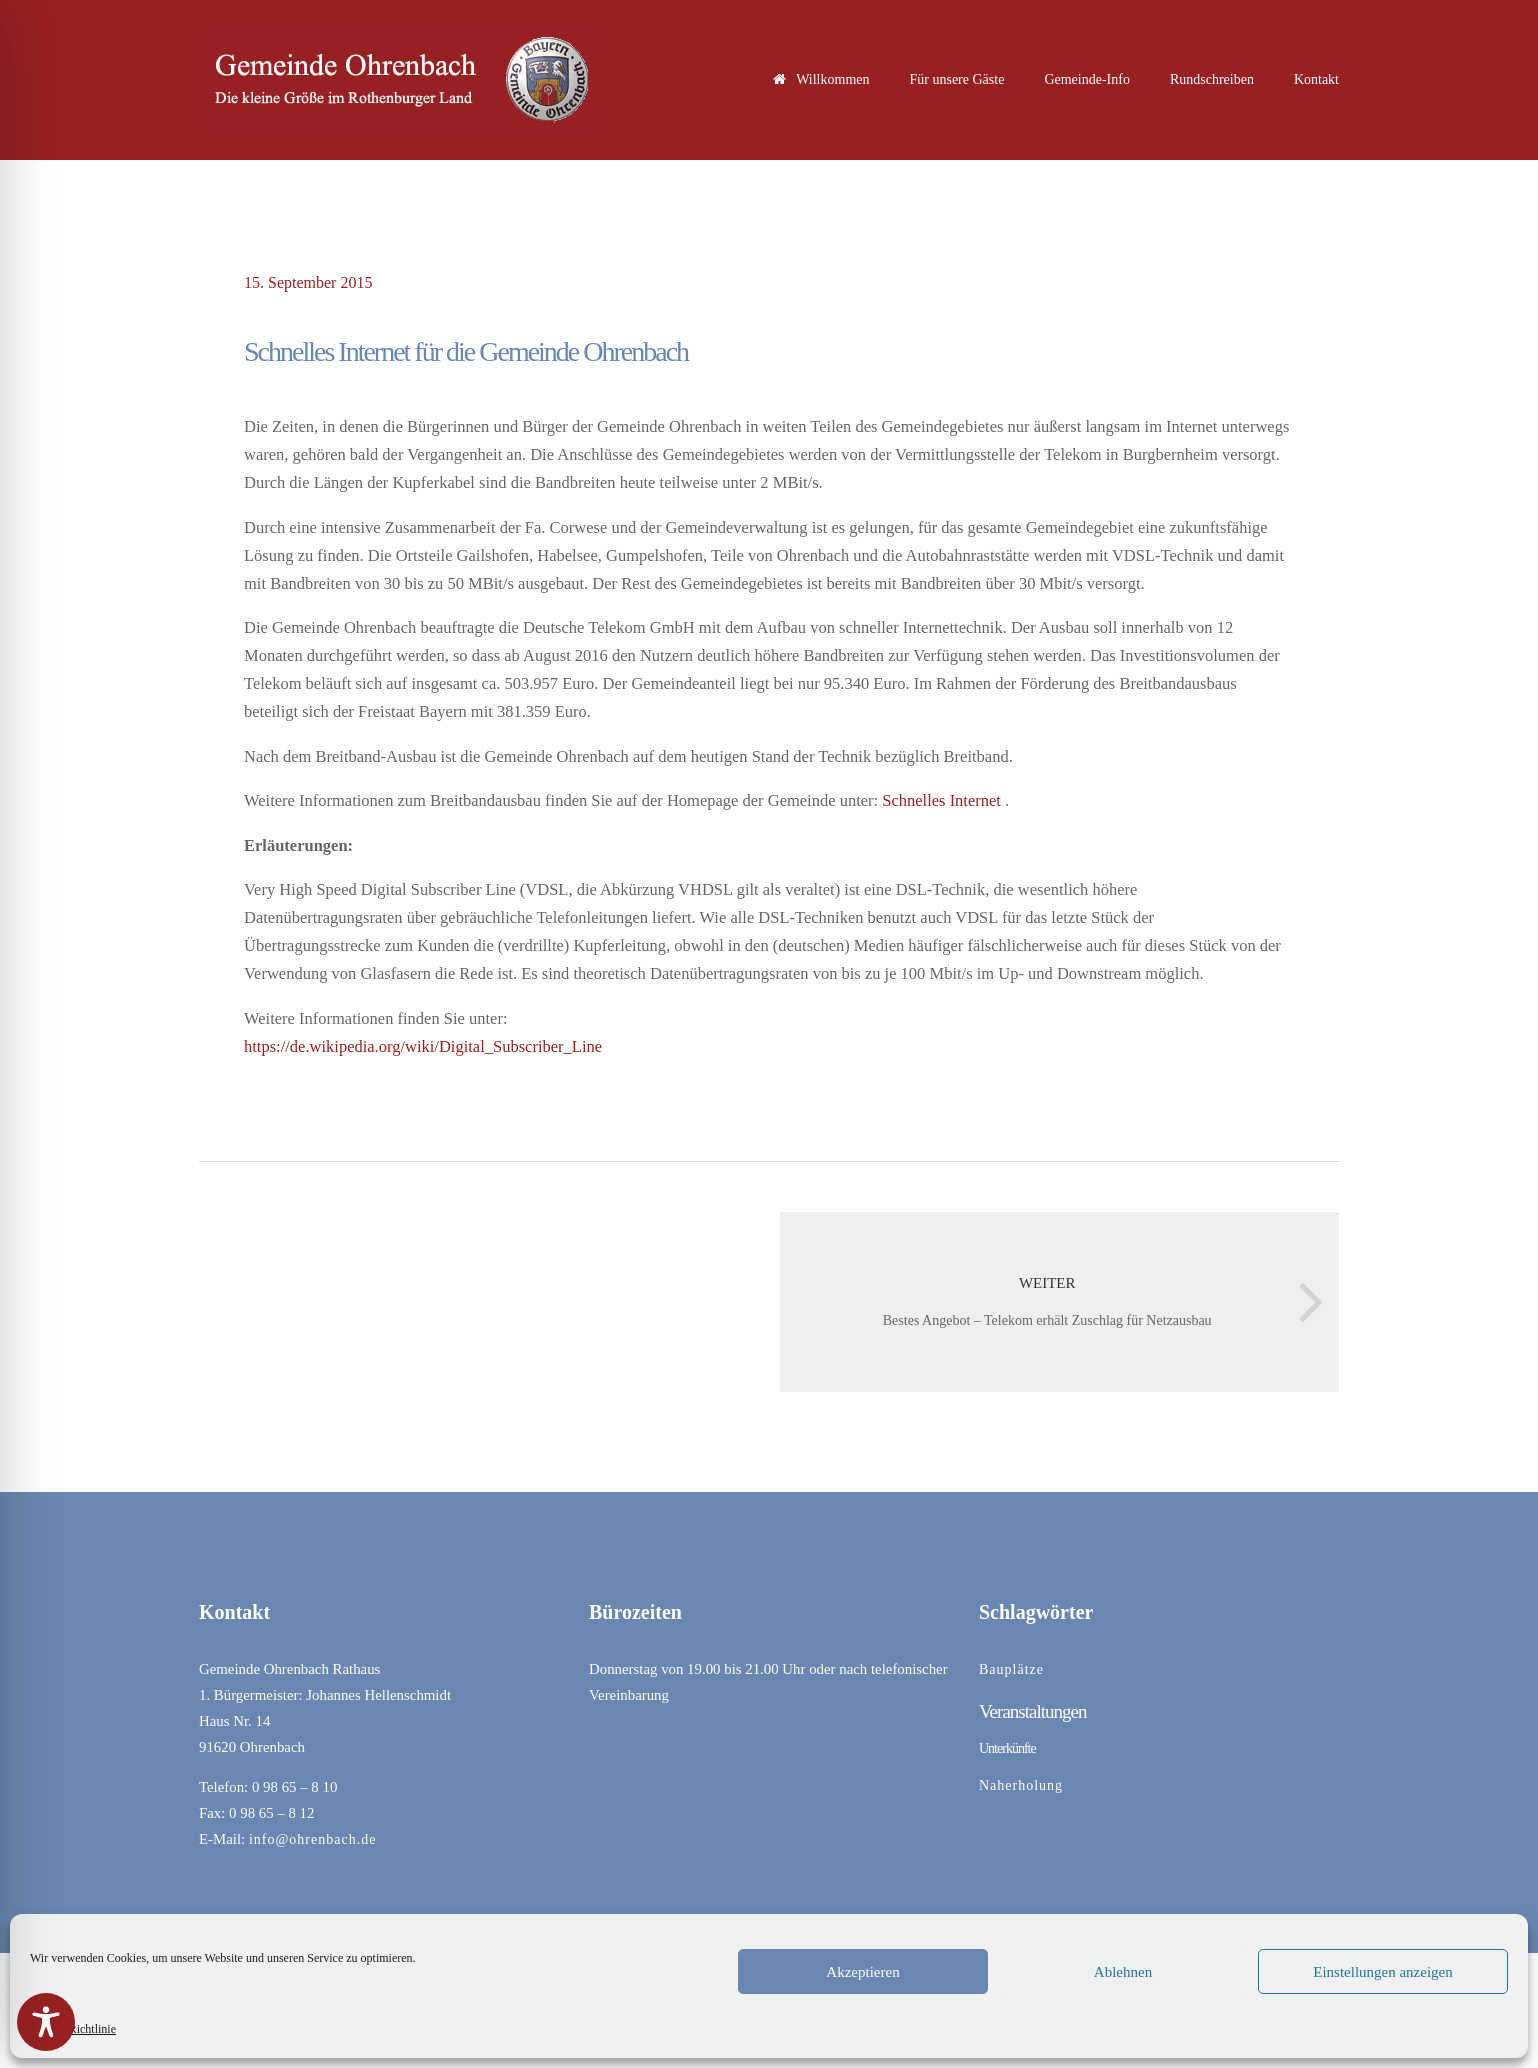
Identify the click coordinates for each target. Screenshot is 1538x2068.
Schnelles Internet (941, 800)
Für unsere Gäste (957, 79)
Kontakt (1316, 79)
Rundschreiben (1212, 79)
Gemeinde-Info (1087, 79)
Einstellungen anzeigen (1383, 1972)
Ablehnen (1123, 1972)
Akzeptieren (862, 1972)
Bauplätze (1011, 1669)
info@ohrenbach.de (312, 1839)
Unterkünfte (1007, 1748)
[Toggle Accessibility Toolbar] (46, 2022)
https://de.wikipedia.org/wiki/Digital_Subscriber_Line (423, 1046)
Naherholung (1021, 1785)
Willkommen (821, 79)
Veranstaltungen (1032, 1711)
